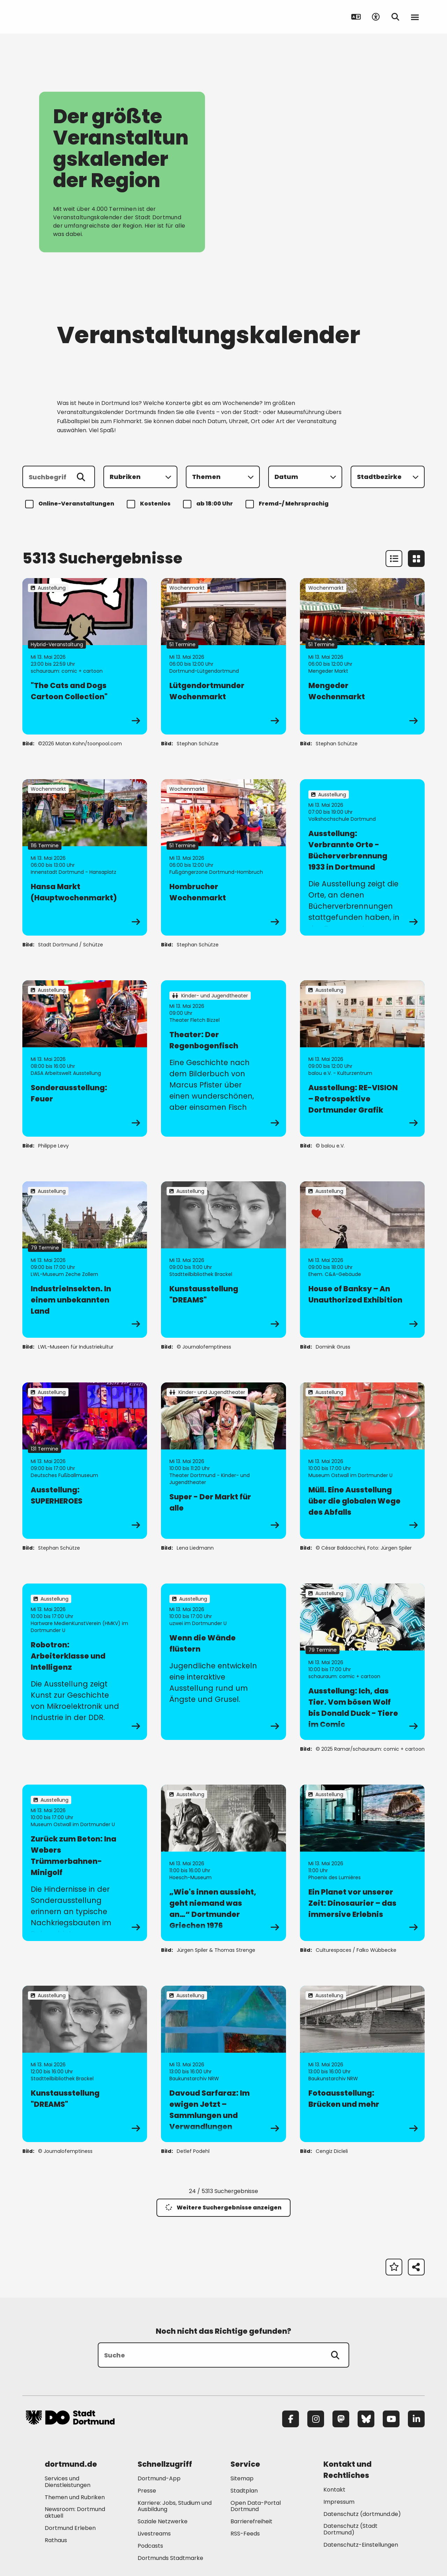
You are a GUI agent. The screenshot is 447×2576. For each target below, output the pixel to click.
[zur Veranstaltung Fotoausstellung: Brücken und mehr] (362, 2064)
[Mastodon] (340, 2419)
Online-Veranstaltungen (70, 504)
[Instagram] (315, 2419)
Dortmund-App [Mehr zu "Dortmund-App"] (159, 2478)
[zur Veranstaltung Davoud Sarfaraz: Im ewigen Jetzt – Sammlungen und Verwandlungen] (223, 2064)
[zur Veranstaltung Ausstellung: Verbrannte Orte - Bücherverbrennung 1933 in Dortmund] (362, 857)
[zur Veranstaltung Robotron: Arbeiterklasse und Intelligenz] (84, 1662)
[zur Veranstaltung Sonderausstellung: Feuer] (84, 1058)
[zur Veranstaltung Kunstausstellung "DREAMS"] (223, 1259)
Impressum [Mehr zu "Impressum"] (338, 2502)
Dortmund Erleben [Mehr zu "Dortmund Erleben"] (70, 2528)
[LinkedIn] (416, 2419)
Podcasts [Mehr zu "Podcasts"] (150, 2546)
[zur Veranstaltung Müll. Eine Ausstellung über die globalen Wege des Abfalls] (362, 1460)
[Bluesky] (366, 2419)
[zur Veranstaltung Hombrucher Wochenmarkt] (223, 857)
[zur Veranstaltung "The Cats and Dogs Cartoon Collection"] (84, 656)
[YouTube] (391, 2419)
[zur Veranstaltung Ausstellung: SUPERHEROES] (84, 1460)
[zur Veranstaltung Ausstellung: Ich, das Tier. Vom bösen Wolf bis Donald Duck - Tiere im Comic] (362, 1662)
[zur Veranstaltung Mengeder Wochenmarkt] (362, 656)
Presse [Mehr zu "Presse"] (147, 2491)
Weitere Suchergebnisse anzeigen (223, 2208)
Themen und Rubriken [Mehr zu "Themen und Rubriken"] (75, 2497)
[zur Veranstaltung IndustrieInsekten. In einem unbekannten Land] (84, 1259)
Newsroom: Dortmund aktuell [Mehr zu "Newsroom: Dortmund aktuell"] (75, 2512)
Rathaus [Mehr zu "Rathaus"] (56, 2540)
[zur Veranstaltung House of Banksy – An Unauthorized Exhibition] (362, 1259)
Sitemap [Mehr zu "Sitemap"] (242, 2478)
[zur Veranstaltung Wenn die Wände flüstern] (223, 1662)
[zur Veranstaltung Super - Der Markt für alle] (223, 1460)
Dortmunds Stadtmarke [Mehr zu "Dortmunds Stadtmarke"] (170, 2558)
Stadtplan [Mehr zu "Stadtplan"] (244, 2491)
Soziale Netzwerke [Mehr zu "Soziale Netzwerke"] (163, 2521)
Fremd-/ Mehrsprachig (288, 504)
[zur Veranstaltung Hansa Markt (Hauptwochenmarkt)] (84, 857)
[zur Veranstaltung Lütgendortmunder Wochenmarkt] (223, 656)
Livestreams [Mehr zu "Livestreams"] (154, 2534)
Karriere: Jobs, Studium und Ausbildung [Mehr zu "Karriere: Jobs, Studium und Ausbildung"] (175, 2506)
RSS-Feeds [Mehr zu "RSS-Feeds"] (245, 2534)
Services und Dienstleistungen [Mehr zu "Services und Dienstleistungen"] (67, 2481)
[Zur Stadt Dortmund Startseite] (70, 16)
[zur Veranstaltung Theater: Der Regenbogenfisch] (223, 1058)
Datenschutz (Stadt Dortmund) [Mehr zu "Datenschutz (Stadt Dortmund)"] (350, 2529)
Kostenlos (149, 504)
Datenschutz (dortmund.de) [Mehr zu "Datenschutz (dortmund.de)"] (362, 2514)
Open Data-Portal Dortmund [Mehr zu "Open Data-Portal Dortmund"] (255, 2506)
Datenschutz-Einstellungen (360, 2545)
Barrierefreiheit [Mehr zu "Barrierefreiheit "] (251, 2521)
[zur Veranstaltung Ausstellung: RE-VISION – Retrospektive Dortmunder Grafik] (362, 1058)
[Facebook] (290, 2419)
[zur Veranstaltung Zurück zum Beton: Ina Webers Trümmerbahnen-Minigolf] (84, 1863)
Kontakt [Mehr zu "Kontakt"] (334, 2490)
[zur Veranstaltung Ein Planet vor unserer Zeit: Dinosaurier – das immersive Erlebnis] (362, 1863)
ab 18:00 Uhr (209, 504)
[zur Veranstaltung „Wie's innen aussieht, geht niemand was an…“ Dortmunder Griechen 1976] (223, 1863)
